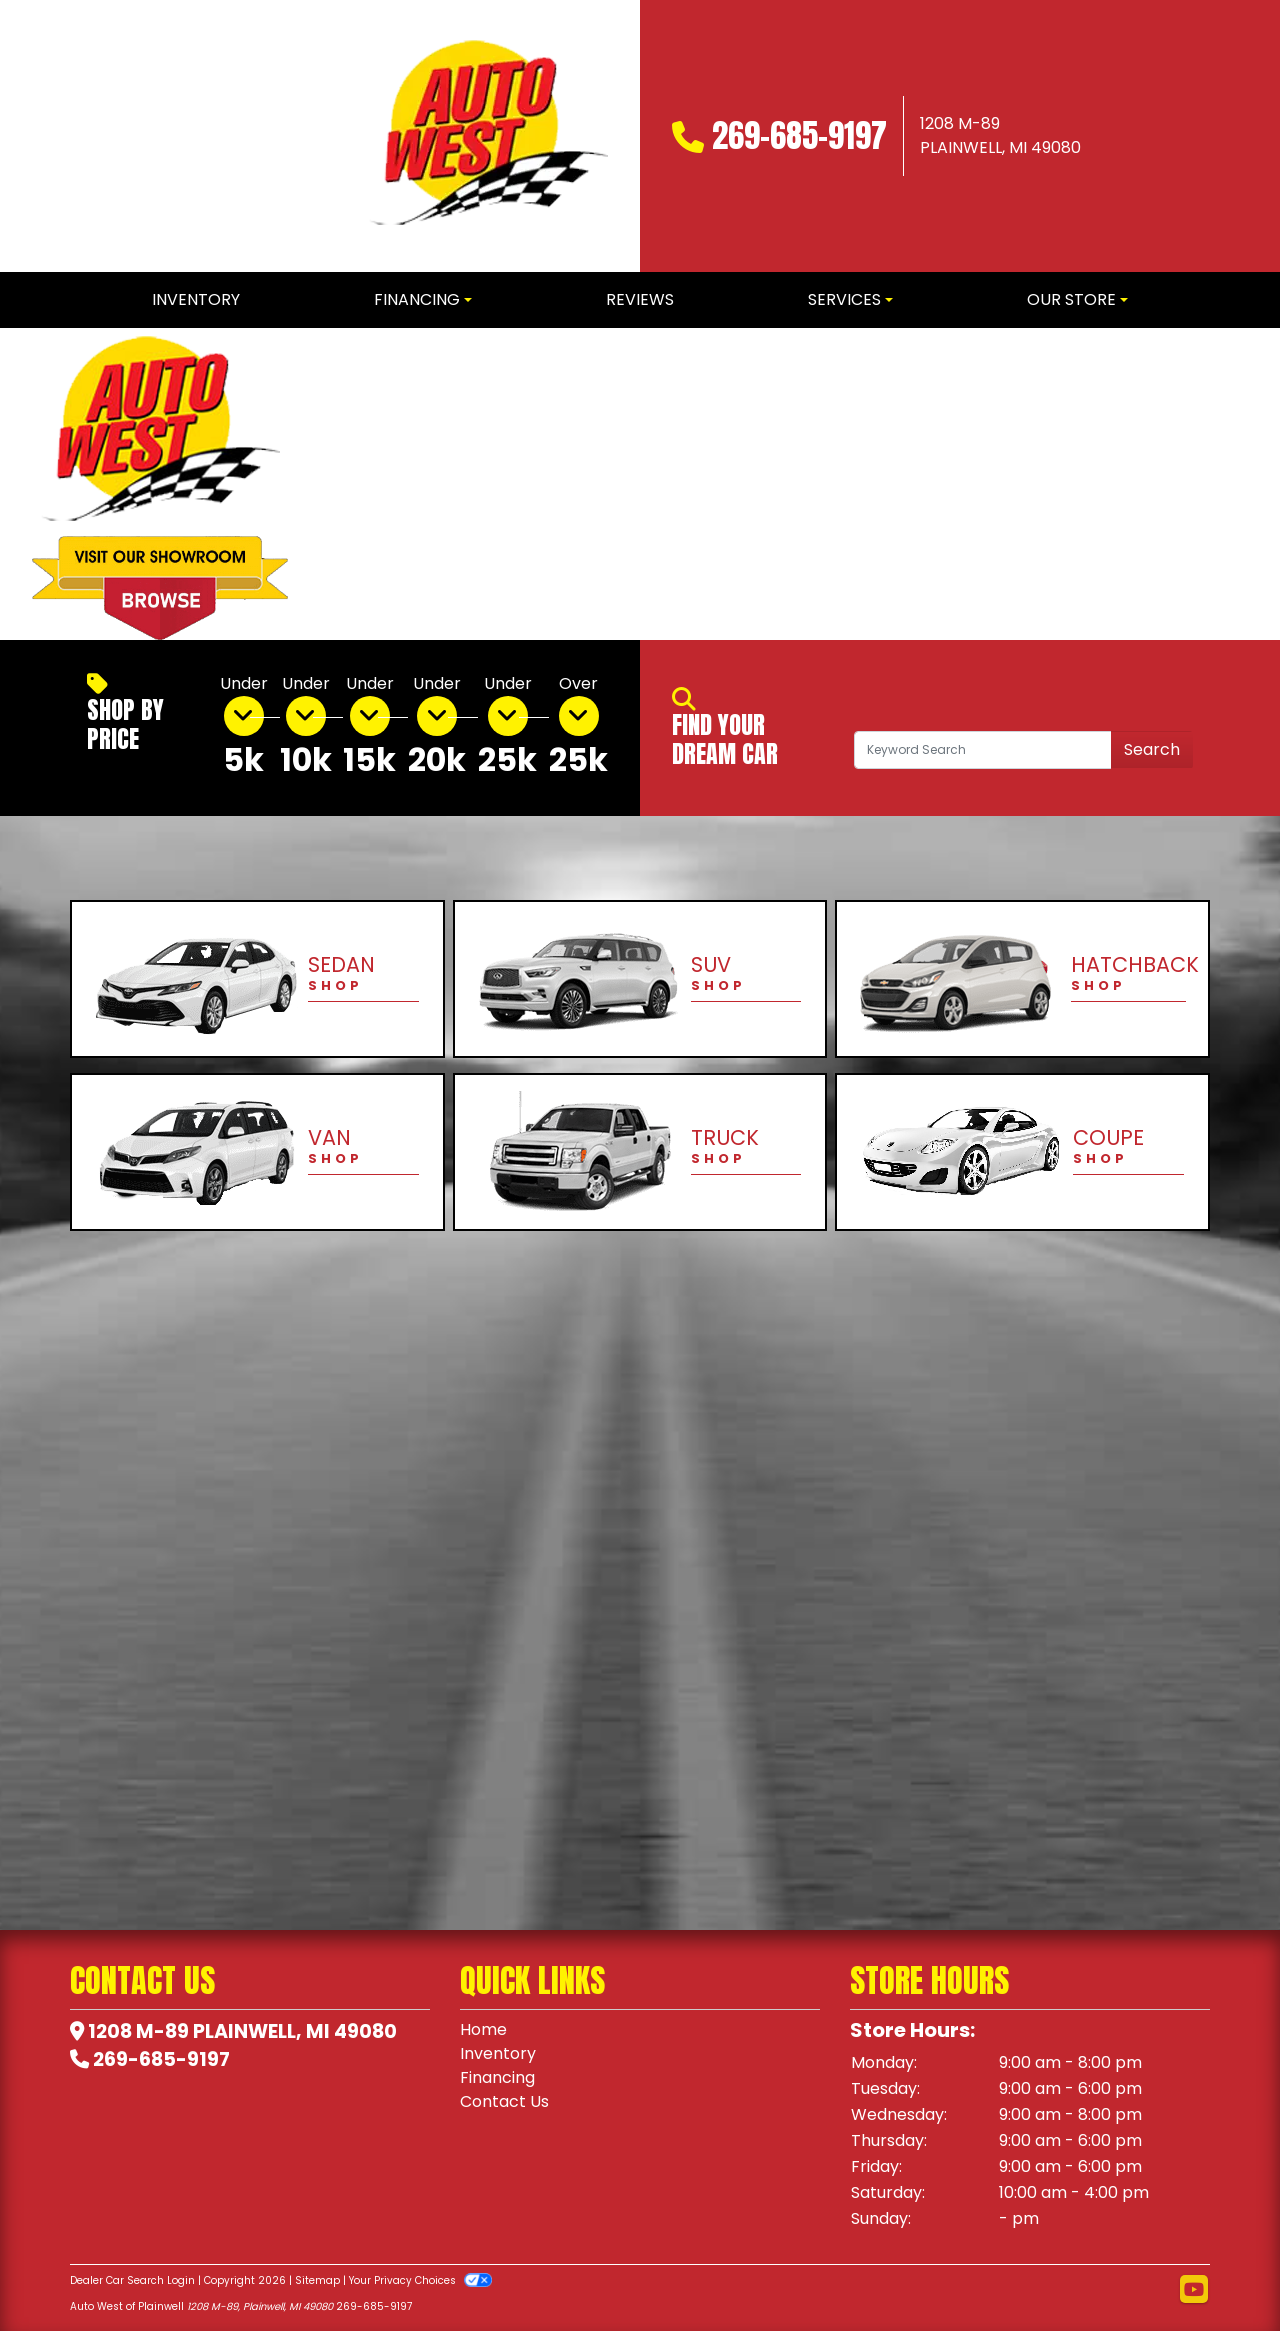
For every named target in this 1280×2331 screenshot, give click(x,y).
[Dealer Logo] (488, 136)
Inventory (498, 2053)
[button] (337, 484)
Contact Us (504, 2101)
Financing (497, 2077)
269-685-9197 (799, 135)
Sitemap (317, 2280)
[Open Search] (983, 750)
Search (1152, 749)
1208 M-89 (138, 2031)
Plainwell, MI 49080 (295, 2031)
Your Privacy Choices (420, 2280)
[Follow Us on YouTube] (1194, 2290)
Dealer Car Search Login (132, 2280)
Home (483, 2029)
